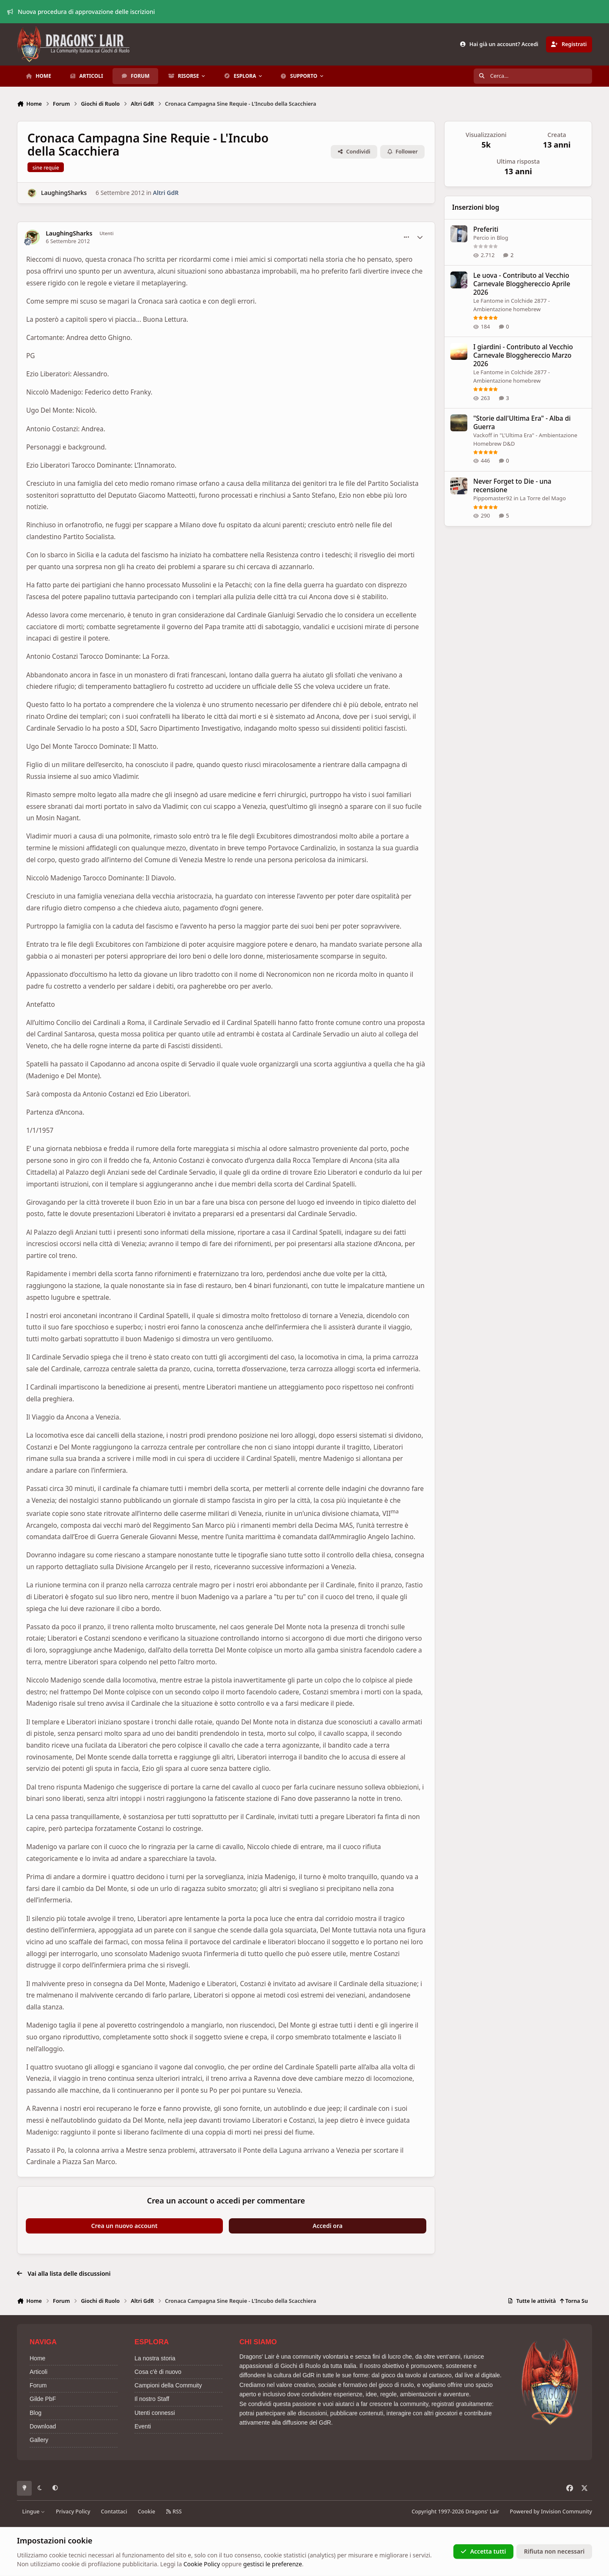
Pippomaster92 (492, 498)
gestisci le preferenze (272, 2564)
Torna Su (573, 2301)
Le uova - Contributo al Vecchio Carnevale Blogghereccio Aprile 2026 (521, 284)
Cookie (146, 2511)
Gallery (39, 2439)
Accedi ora (328, 2226)
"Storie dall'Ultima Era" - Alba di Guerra (522, 422)
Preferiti (485, 229)
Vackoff (482, 435)
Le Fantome (488, 301)
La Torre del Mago (543, 498)
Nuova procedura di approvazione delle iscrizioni (81, 12)
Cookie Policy (202, 2564)
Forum (38, 2385)
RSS (174, 2511)
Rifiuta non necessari (554, 2551)
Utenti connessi (154, 2412)
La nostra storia (155, 2358)
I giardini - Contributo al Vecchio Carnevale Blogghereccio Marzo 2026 (523, 355)
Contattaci (114, 2511)
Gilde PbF (43, 2398)
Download (43, 2426)
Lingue (33, 2511)
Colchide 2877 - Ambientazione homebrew (511, 305)
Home (37, 2358)
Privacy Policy (73, 2511)
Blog (502, 237)
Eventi (142, 2426)
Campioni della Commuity (168, 2385)
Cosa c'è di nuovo (157, 2371)
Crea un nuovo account (124, 2226)
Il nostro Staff (151, 2398)
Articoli (38, 2371)
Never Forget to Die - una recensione (512, 485)
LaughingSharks (64, 193)
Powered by (551, 2511)
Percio (481, 237)
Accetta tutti (483, 2551)
